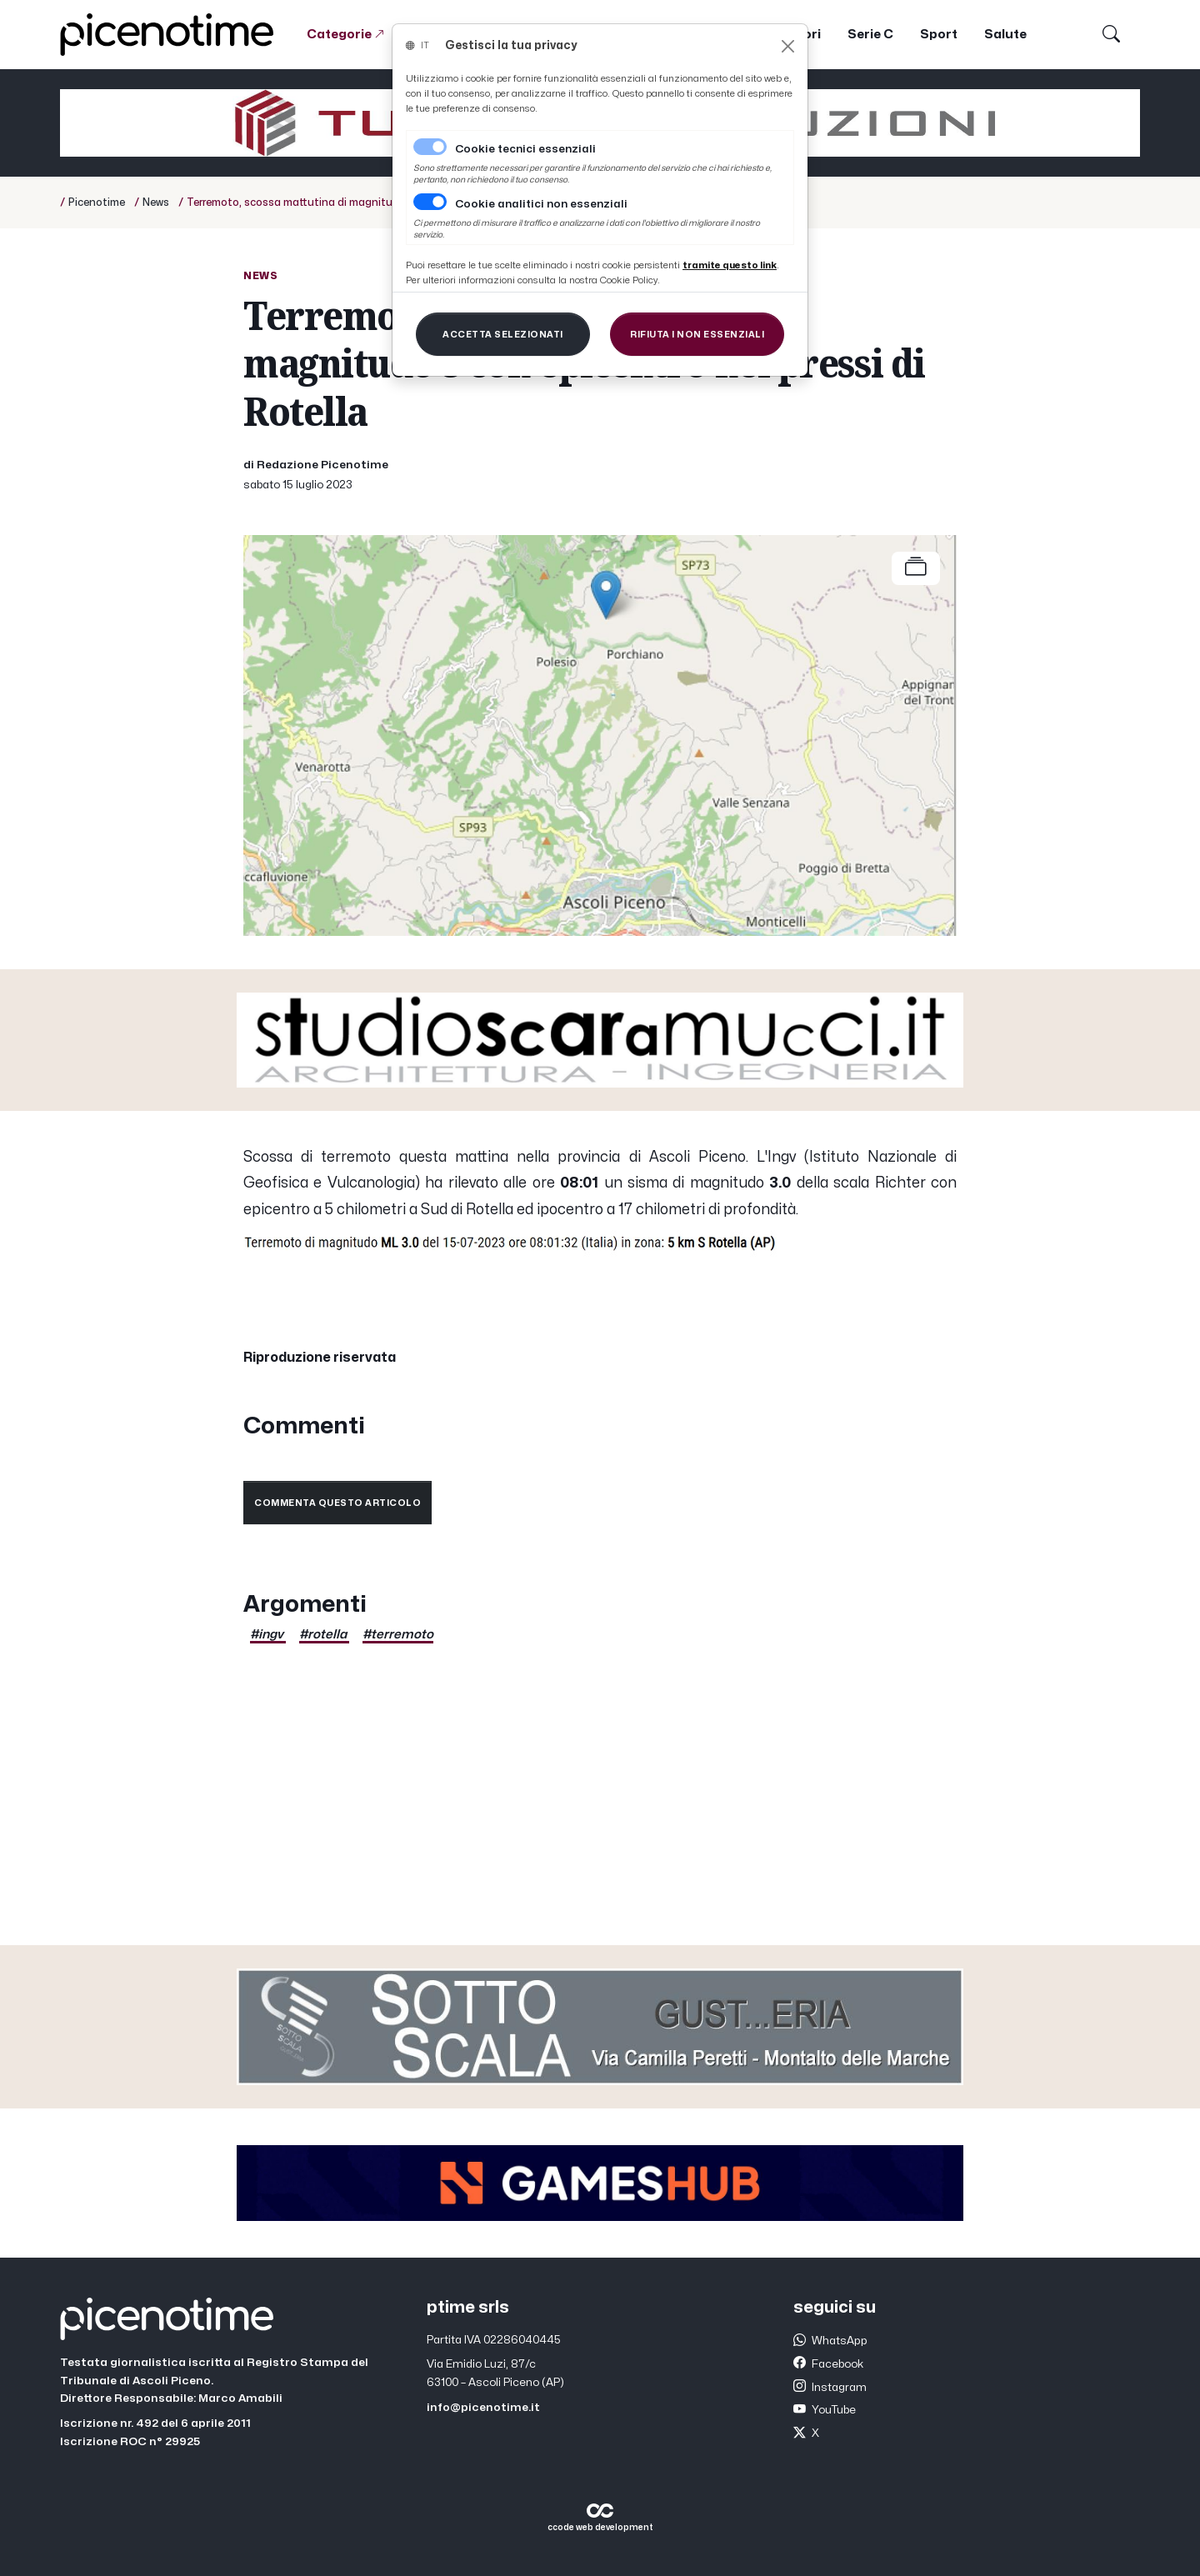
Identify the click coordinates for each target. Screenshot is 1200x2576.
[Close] (788, 46)
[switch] (430, 201)
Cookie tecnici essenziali (525, 149)
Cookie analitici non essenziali (541, 204)
